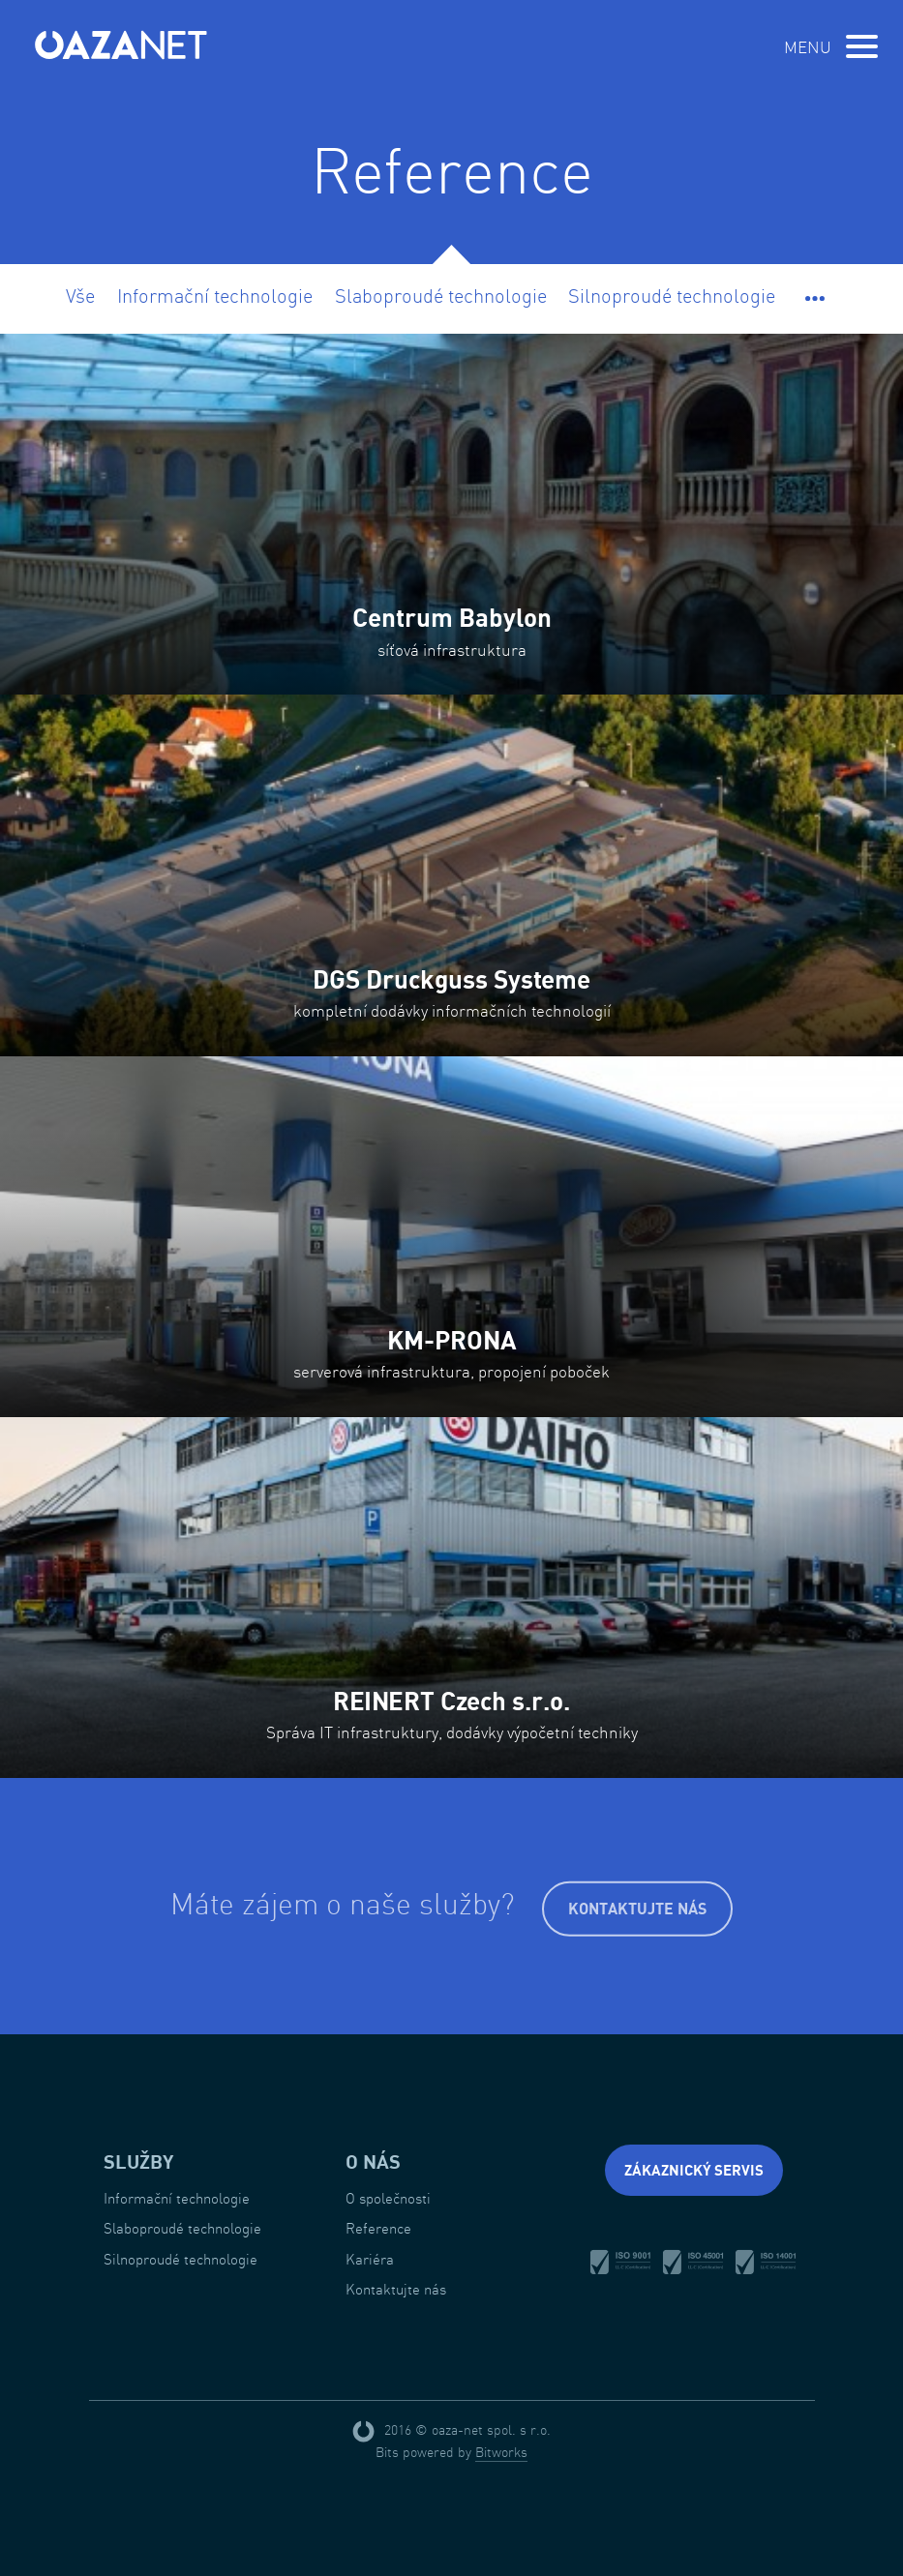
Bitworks (501, 2452)
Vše (80, 295)
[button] (815, 295)
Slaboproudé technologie (441, 295)
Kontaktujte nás (637, 1909)
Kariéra (370, 2259)
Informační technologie (215, 295)
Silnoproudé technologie (671, 295)
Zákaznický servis (694, 2170)
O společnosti (388, 2198)
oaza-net (122, 44)
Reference (378, 2228)
